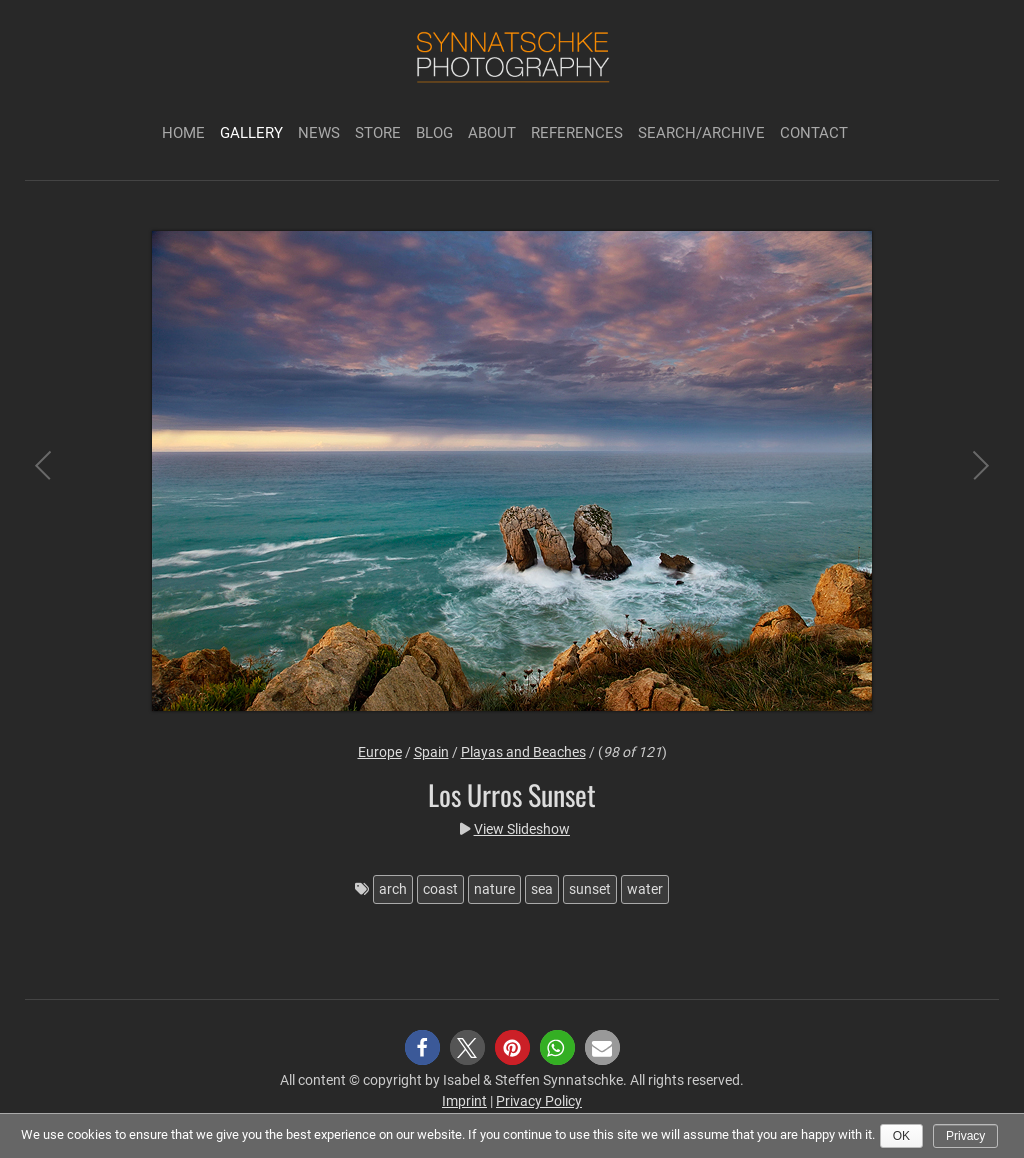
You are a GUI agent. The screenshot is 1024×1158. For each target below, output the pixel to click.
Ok (901, 1136)
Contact (814, 133)
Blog (434, 133)
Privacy (965, 1136)
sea (542, 889)
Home (183, 133)
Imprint (464, 1101)
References (577, 133)
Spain (431, 752)
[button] (422, 1047)
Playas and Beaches (523, 752)
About (492, 133)
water (645, 889)
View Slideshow (522, 829)
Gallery (251, 133)
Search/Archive (701, 133)
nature (494, 889)
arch (393, 889)
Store (378, 133)
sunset (590, 889)
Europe (380, 752)
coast (440, 889)
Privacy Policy (539, 1101)
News (319, 133)
